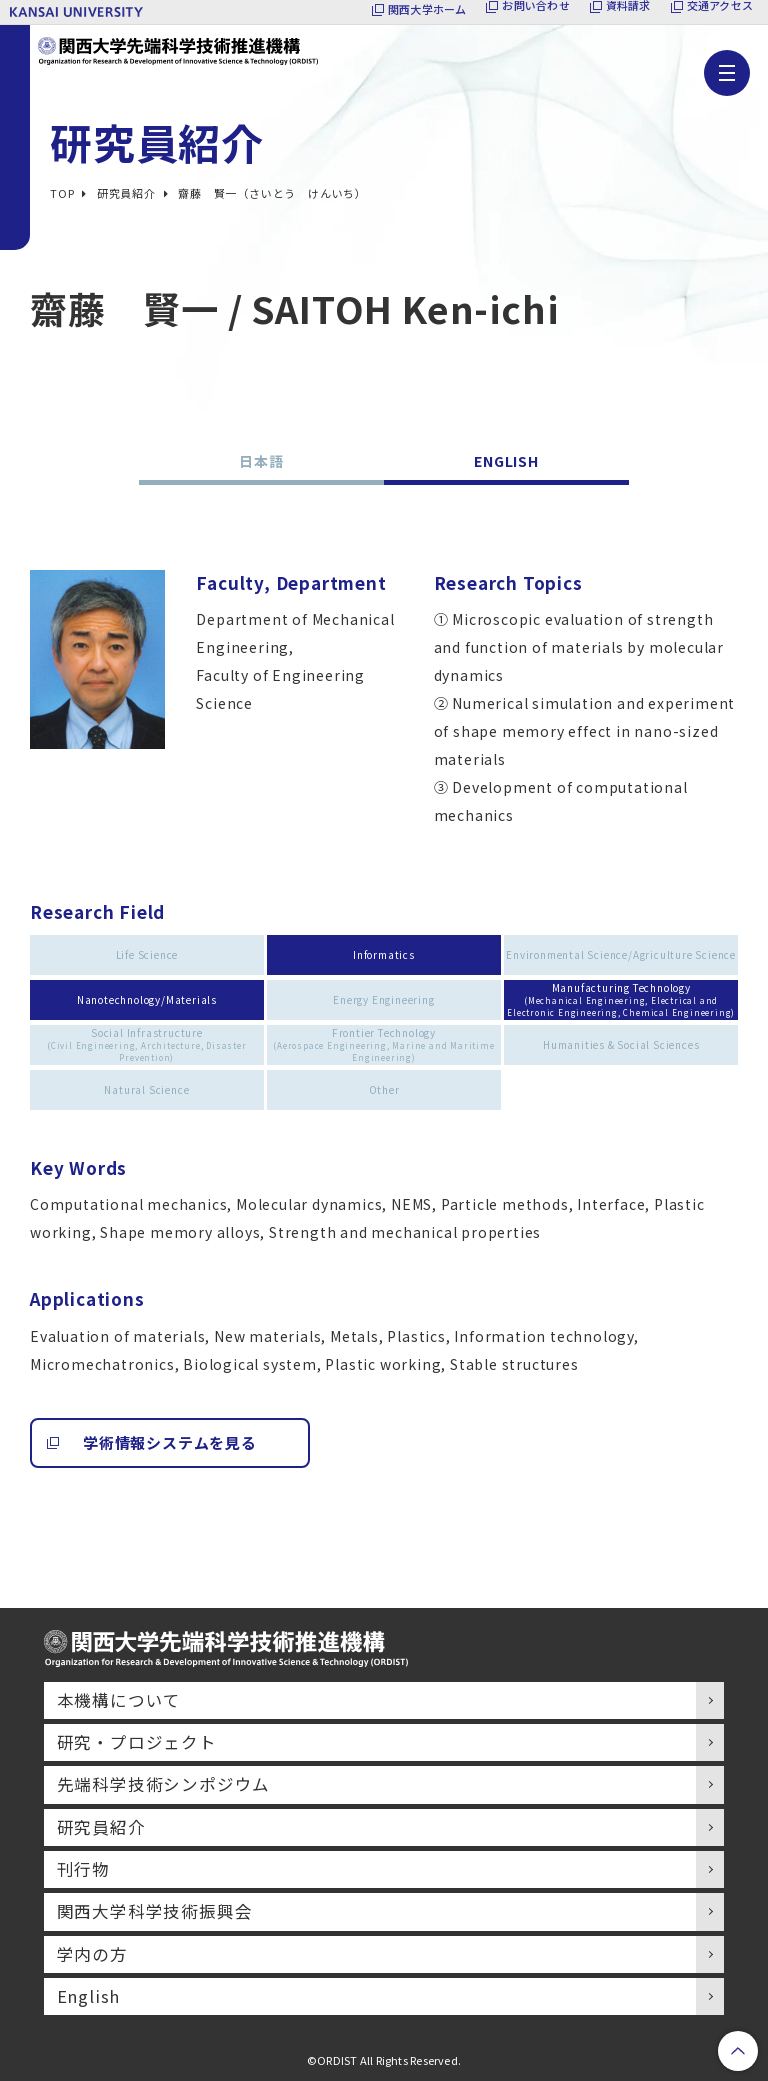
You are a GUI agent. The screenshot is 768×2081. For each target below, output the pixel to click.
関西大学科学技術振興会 (155, 1911)
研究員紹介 (101, 1827)
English (89, 1996)
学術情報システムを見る (170, 1442)
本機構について (119, 1700)
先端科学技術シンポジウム (164, 1784)
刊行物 (83, 1869)
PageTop (738, 2051)
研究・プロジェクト (137, 1742)
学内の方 (92, 1954)
